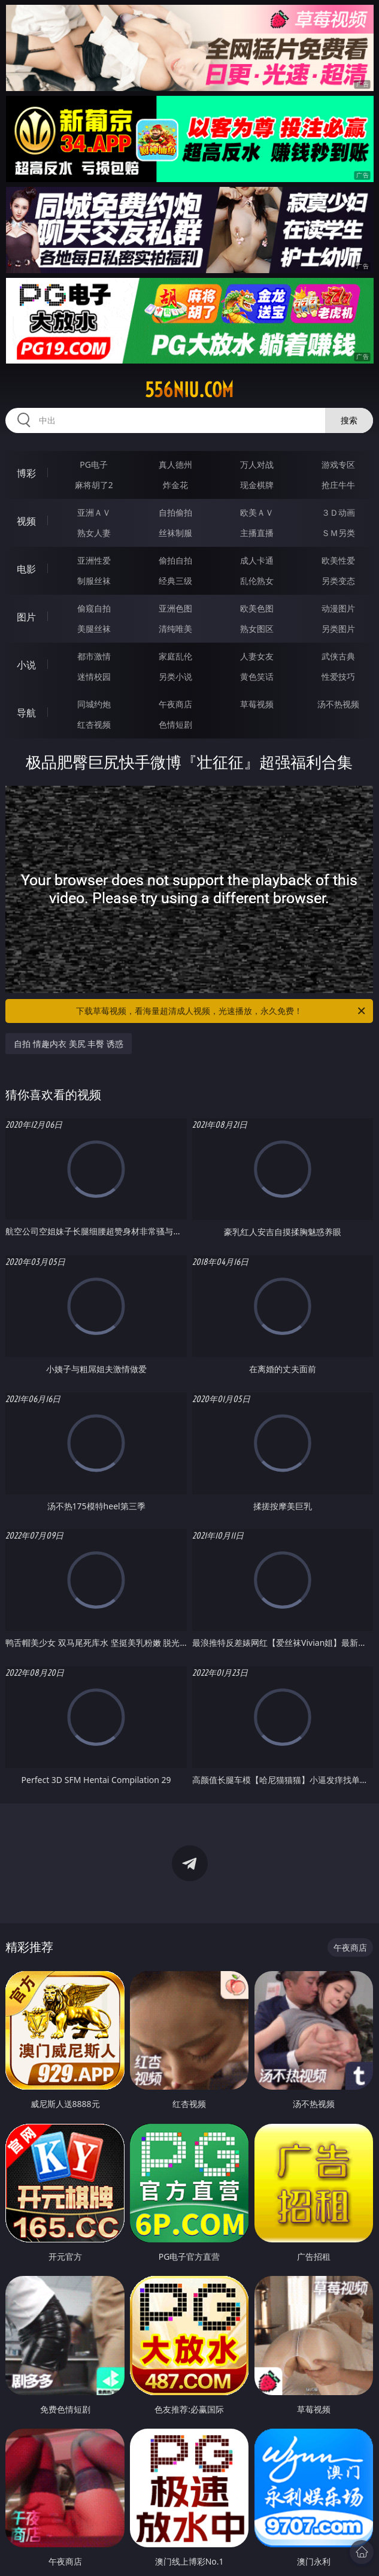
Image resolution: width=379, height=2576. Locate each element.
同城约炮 (94, 704)
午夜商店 (175, 704)
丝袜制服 (175, 532)
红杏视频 (94, 724)
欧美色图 (257, 608)
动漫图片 (338, 608)
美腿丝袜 (94, 628)
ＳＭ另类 (338, 532)
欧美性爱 (338, 560)
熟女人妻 (94, 532)
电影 (26, 569)
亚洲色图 (175, 608)
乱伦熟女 (257, 580)
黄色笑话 (257, 676)
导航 (26, 712)
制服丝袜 (94, 580)
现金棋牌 (257, 485)
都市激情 (94, 656)
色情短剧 (175, 724)
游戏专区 (338, 464)
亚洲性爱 (94, 560)
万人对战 (257, 464)
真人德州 (175, 464)
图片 (26, 616)
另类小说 (175, 676)
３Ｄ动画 (338, 512)
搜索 (349, 420)
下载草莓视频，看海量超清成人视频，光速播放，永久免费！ (221, 1011)
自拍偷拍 (175, 512)
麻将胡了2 (94, 485)
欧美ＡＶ (257, 512)
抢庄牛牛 (338, 485)
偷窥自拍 (94, 608)
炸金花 (175, 485)
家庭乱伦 (175, 656)
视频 (26, 521)
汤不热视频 (338, 704)
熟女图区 (257, 628)
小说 (26, 664)
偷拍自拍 (175, 560)
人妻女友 (257, 656)
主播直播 (257, 532)
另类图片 (338, 628)
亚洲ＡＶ (94, 512)
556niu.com (189, 390)
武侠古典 (338, 656)
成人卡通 (257, 560)
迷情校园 (94, 676)
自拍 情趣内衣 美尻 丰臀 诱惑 (68, 1043)
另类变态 (338, 580)
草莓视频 (257, 704)
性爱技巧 (338, 676)
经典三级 (175, 580)
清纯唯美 (175, 628)
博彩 (26, 473)
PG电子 (94, 464)
